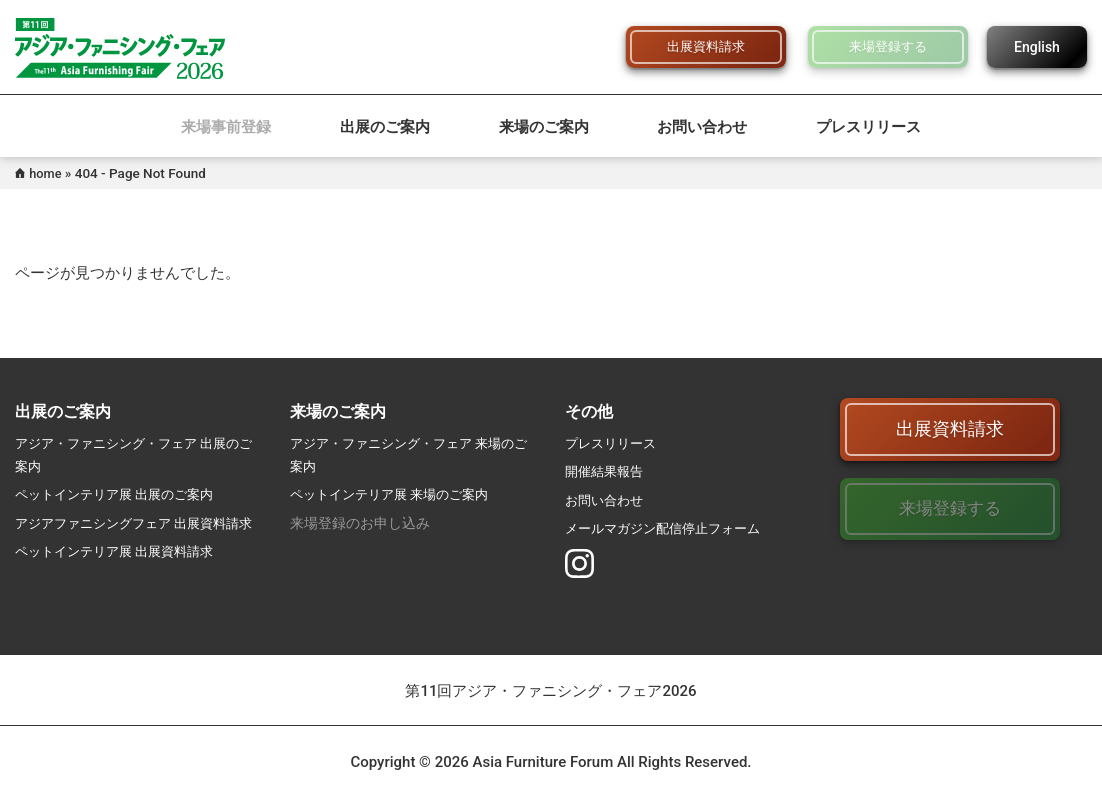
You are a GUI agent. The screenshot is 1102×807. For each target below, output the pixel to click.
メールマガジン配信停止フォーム (670, 528)
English (1037, 47)
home (47, 173)
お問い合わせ (702, 127)
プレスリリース (868, 127)
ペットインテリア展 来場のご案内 (396, 494)
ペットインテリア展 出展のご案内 (121, 494)
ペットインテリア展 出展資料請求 (121, 574)
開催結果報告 (607, 471)
